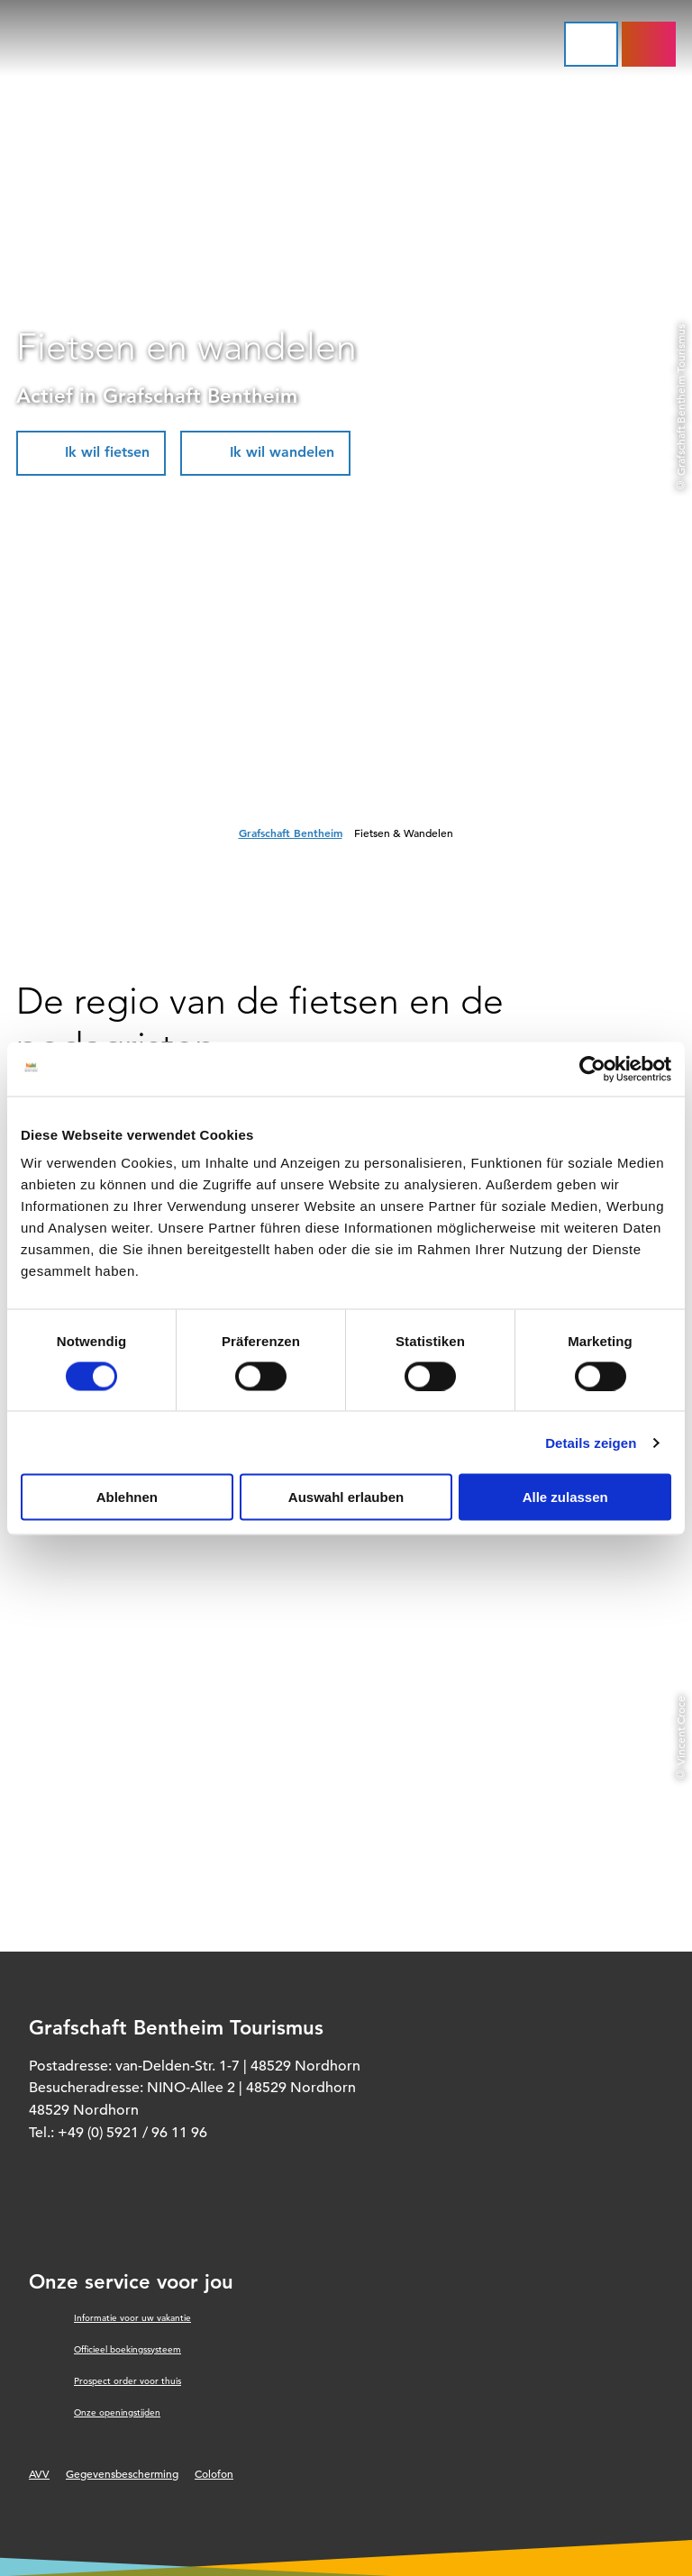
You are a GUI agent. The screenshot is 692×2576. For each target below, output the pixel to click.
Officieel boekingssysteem (127, 2349)
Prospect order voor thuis (127, 2381)
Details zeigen (590, 1442)
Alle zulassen (565, 1497)
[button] (91, 453)
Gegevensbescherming (122, 2473)
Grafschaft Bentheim (290, 832)
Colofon (214, 2473)
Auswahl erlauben (346, 1497)
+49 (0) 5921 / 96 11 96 (132, 2133)
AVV (39, 2473)
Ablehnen (127, 1497)
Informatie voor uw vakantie (132, 2318)
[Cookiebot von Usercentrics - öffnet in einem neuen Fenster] (592, 1068)
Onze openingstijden (117, 2412)
